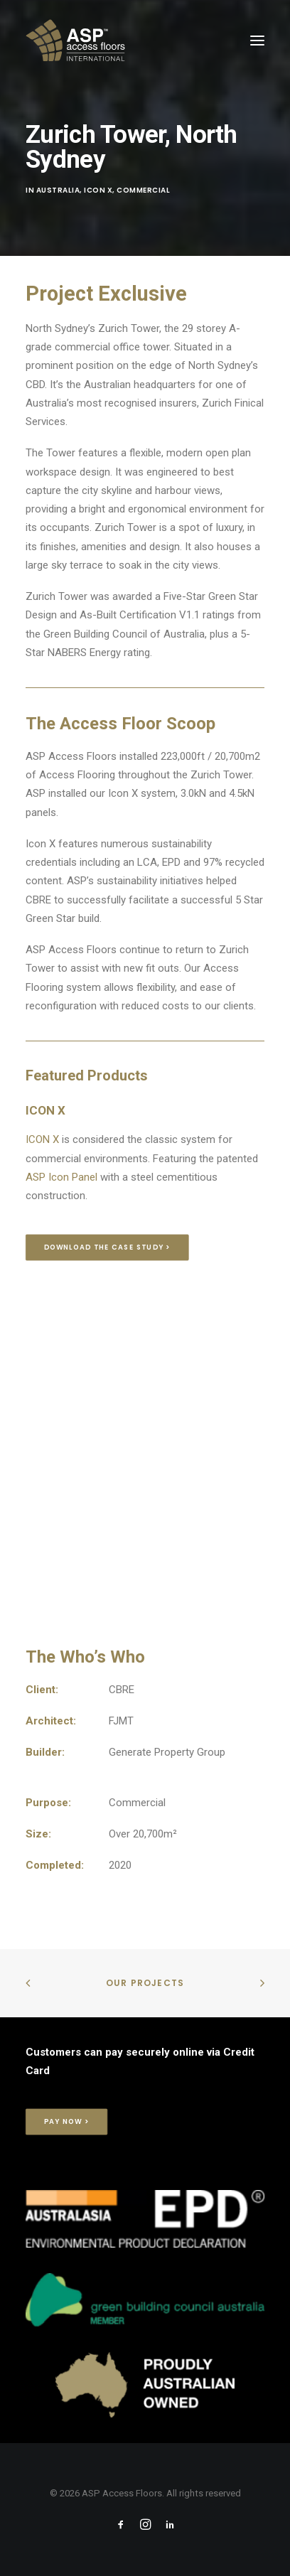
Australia (58, 190)
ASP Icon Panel (61, 1177)
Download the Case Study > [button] (107, 1247)
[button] (257, 40)
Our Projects (145, 1983)
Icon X (98, 190)
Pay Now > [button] (67, 2122)
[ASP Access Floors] (139, 40)
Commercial (143, 190)
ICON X (42, 1139)
